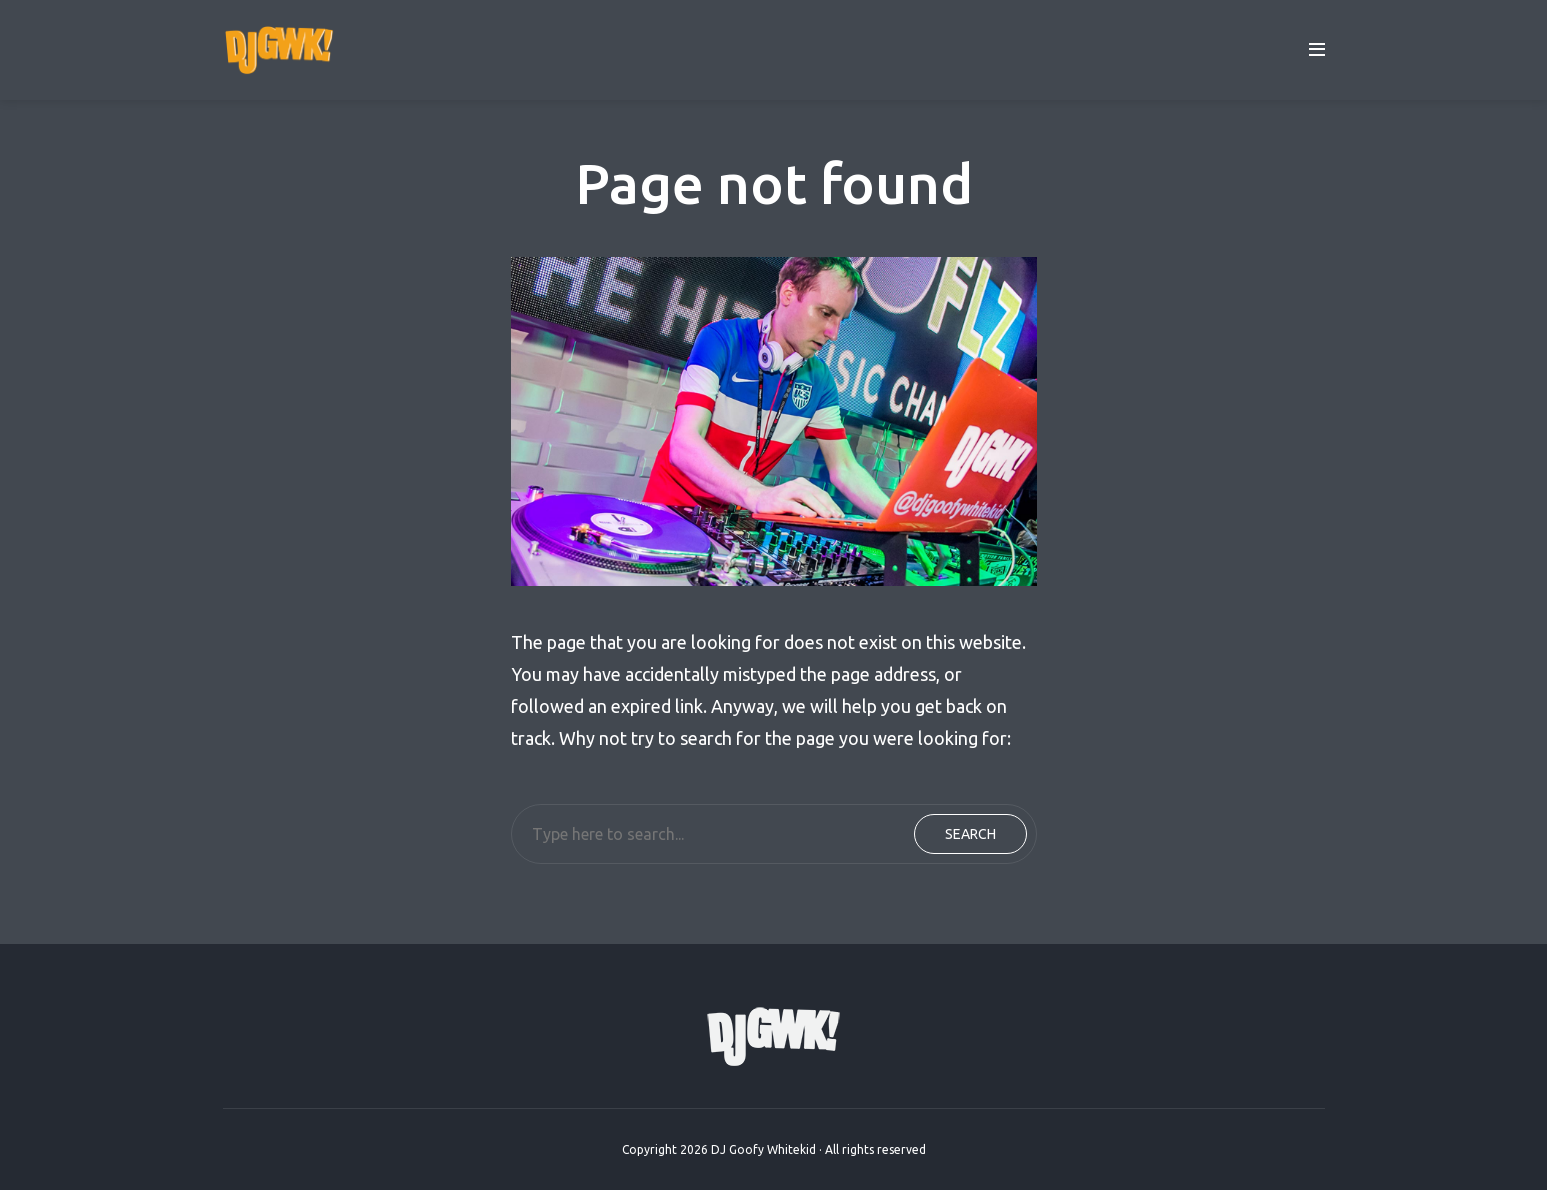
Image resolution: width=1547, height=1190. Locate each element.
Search (970, 834)
